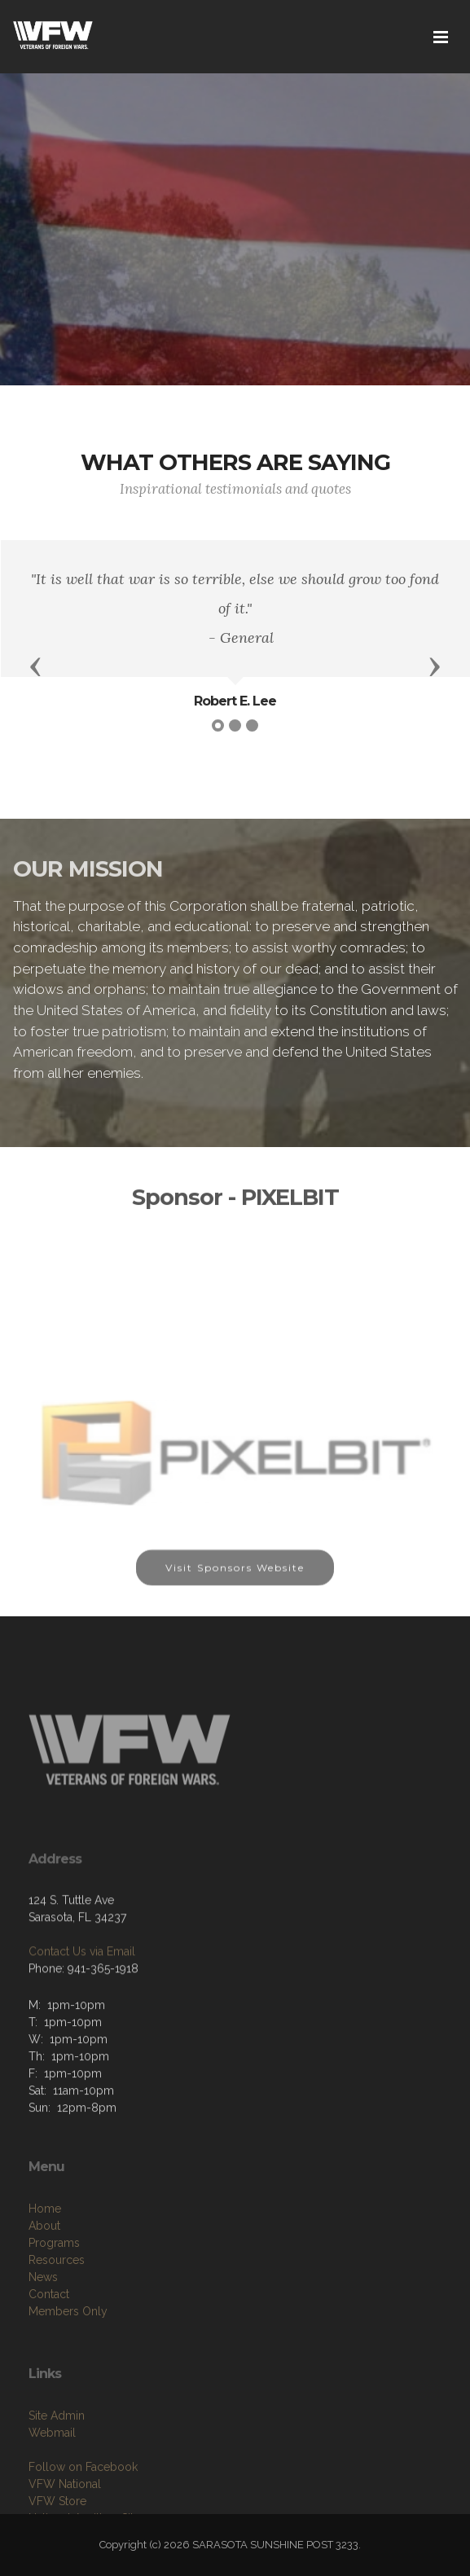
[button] (35, 665)
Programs (54, 2294)
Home (45, 2259)
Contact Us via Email (82, 1988)
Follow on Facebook (83, 2513)
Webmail (52, 2479)
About (44, 2277)
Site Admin (57, 2461)
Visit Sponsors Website (235, 1578)
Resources (57, 2311)
